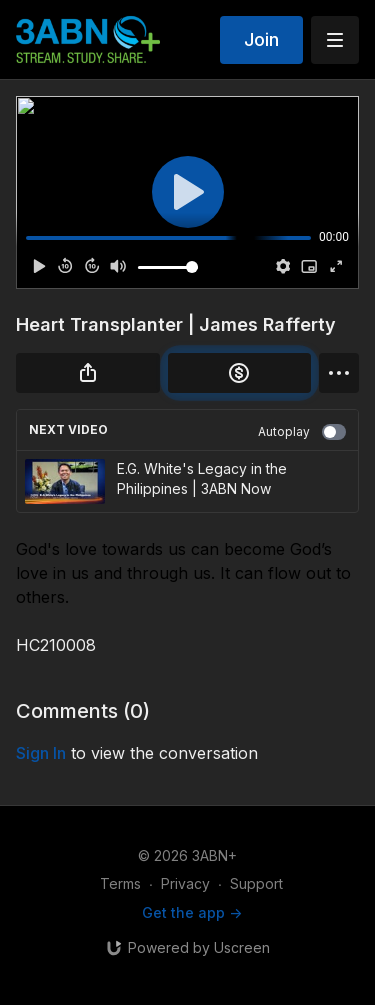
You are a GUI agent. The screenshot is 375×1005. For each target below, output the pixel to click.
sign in (41, 753)
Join (261, 39)
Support (256, 883)
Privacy (185, 883)
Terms (120, 883)
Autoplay (302, 432)
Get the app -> (192, 912)
